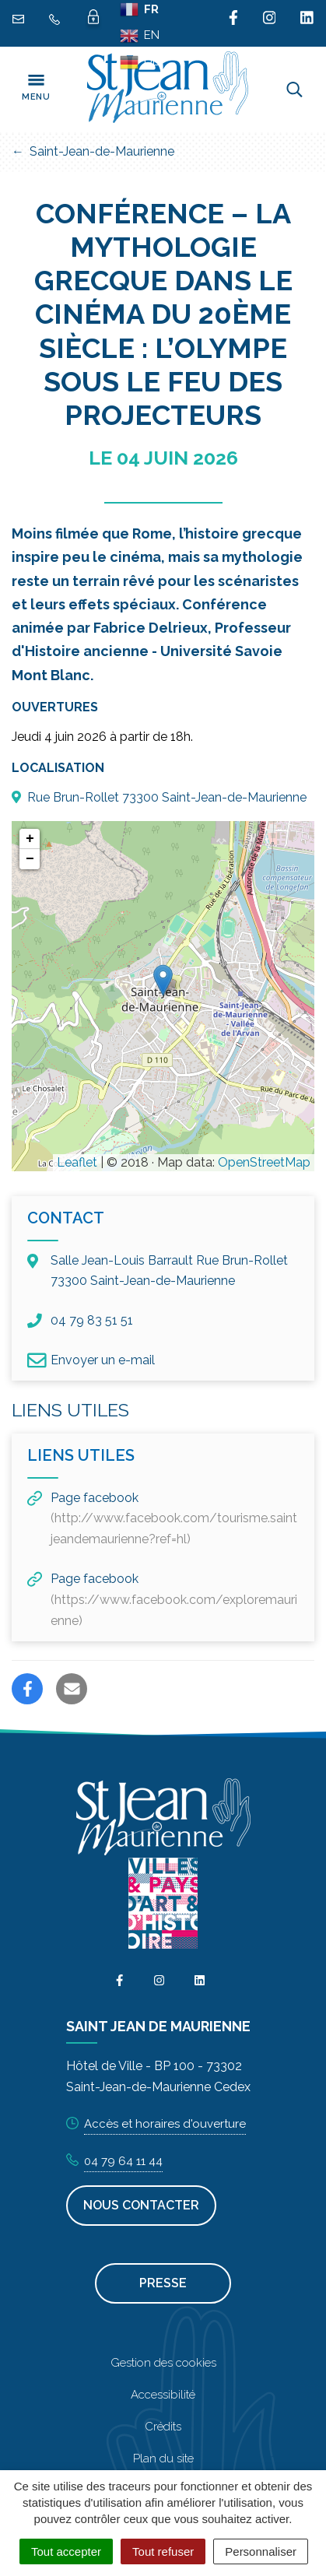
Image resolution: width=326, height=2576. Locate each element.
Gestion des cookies (163, 2363)
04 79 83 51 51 (80, 1320)
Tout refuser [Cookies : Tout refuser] (163, 2551)
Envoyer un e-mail (91, 1360)
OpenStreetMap (264, 1162)
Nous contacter (141, 2205)
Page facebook (162, 1518)
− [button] (30, 859)
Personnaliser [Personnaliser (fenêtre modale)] (260, 2551)
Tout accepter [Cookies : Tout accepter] (66, 2551)
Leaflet (77, 1162)
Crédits (163, 2427)
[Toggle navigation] (35, 89)
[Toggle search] (294, 89)
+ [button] (30, 839)
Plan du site (163, 2458)
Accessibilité (163, 2395)
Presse (163, 2283)
